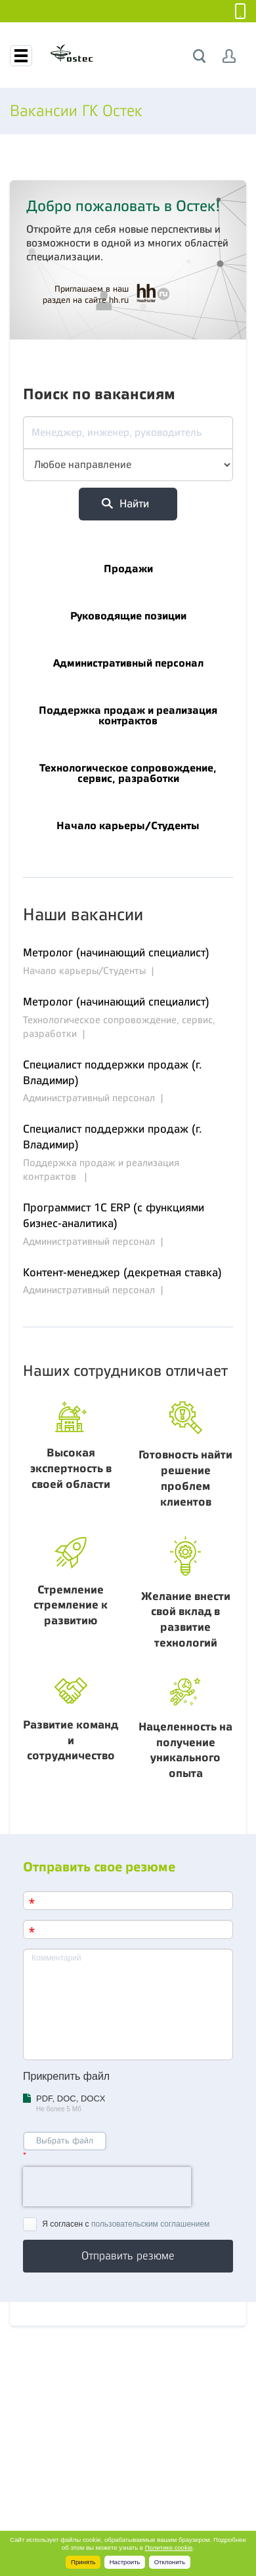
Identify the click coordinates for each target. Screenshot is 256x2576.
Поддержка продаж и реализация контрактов (128, 707)
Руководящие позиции (128, 607)
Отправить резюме (128, 2256)
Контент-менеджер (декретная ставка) (122, 1272)
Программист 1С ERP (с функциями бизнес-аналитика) (113, 1215)
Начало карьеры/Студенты (128, 817)
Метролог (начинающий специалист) (116, 952)
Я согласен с (116, 2223)
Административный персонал (128, 655)
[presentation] (107, 2186)
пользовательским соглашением (150, 2224)
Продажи (128, 560)
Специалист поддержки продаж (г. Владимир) (112, 1073)
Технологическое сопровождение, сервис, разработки (128, 765)
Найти (125, 504)
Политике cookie (169, 2547)
